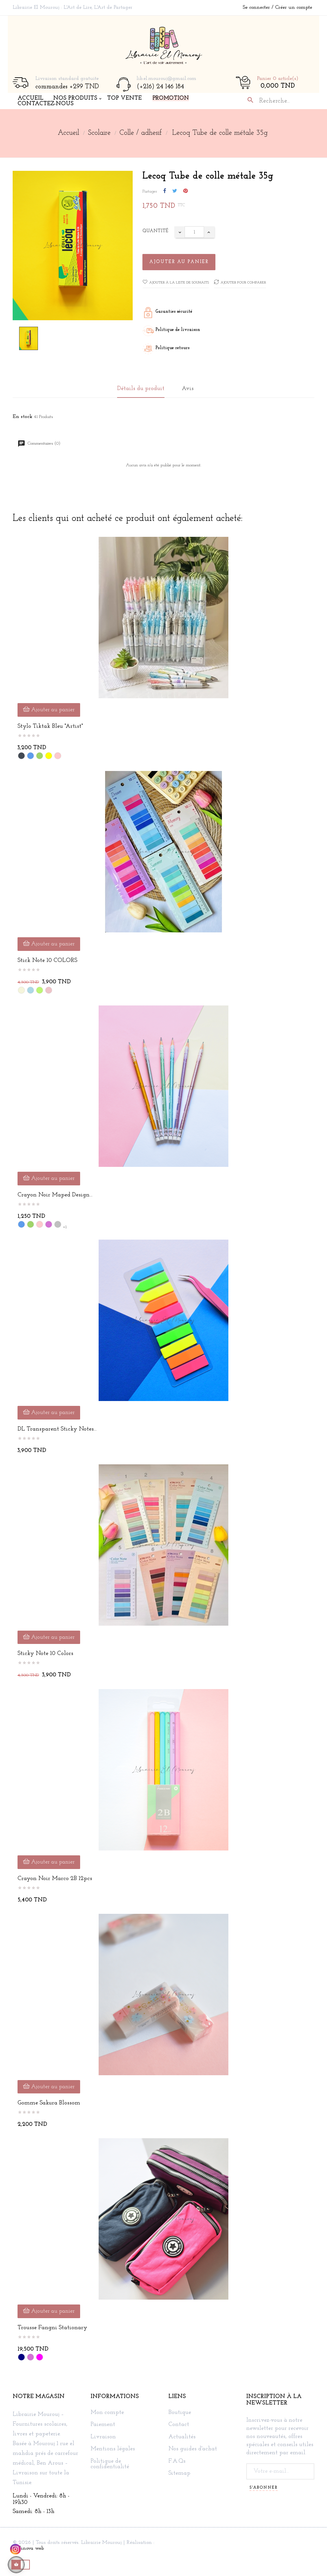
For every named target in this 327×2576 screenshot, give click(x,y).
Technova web (28, 2548)
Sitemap (179, 2473)
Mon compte (107, 2413)
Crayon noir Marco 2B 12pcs (55, 1878)
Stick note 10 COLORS (47, 960)
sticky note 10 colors (45, 1653)
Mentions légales (113, 2449)
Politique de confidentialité (110, 2464)
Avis (188, 388)
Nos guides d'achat (192, 2449)
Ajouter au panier (179, 261)
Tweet (174, 191)
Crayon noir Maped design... (55, 1195)
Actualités (182, 2437)
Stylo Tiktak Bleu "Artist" (50, 726)
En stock (22, 416)
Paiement (103, 2425)
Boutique (179, 2413)
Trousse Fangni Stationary (52, 2328)
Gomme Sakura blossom (49, 2103)
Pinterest (185, 191)
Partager (164, 191)
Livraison (103, 2437)
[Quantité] (194, 232)
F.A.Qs (177, 2461)
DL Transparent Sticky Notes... (57, 1429)
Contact (178, 2425)
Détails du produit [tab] (140, 388)
